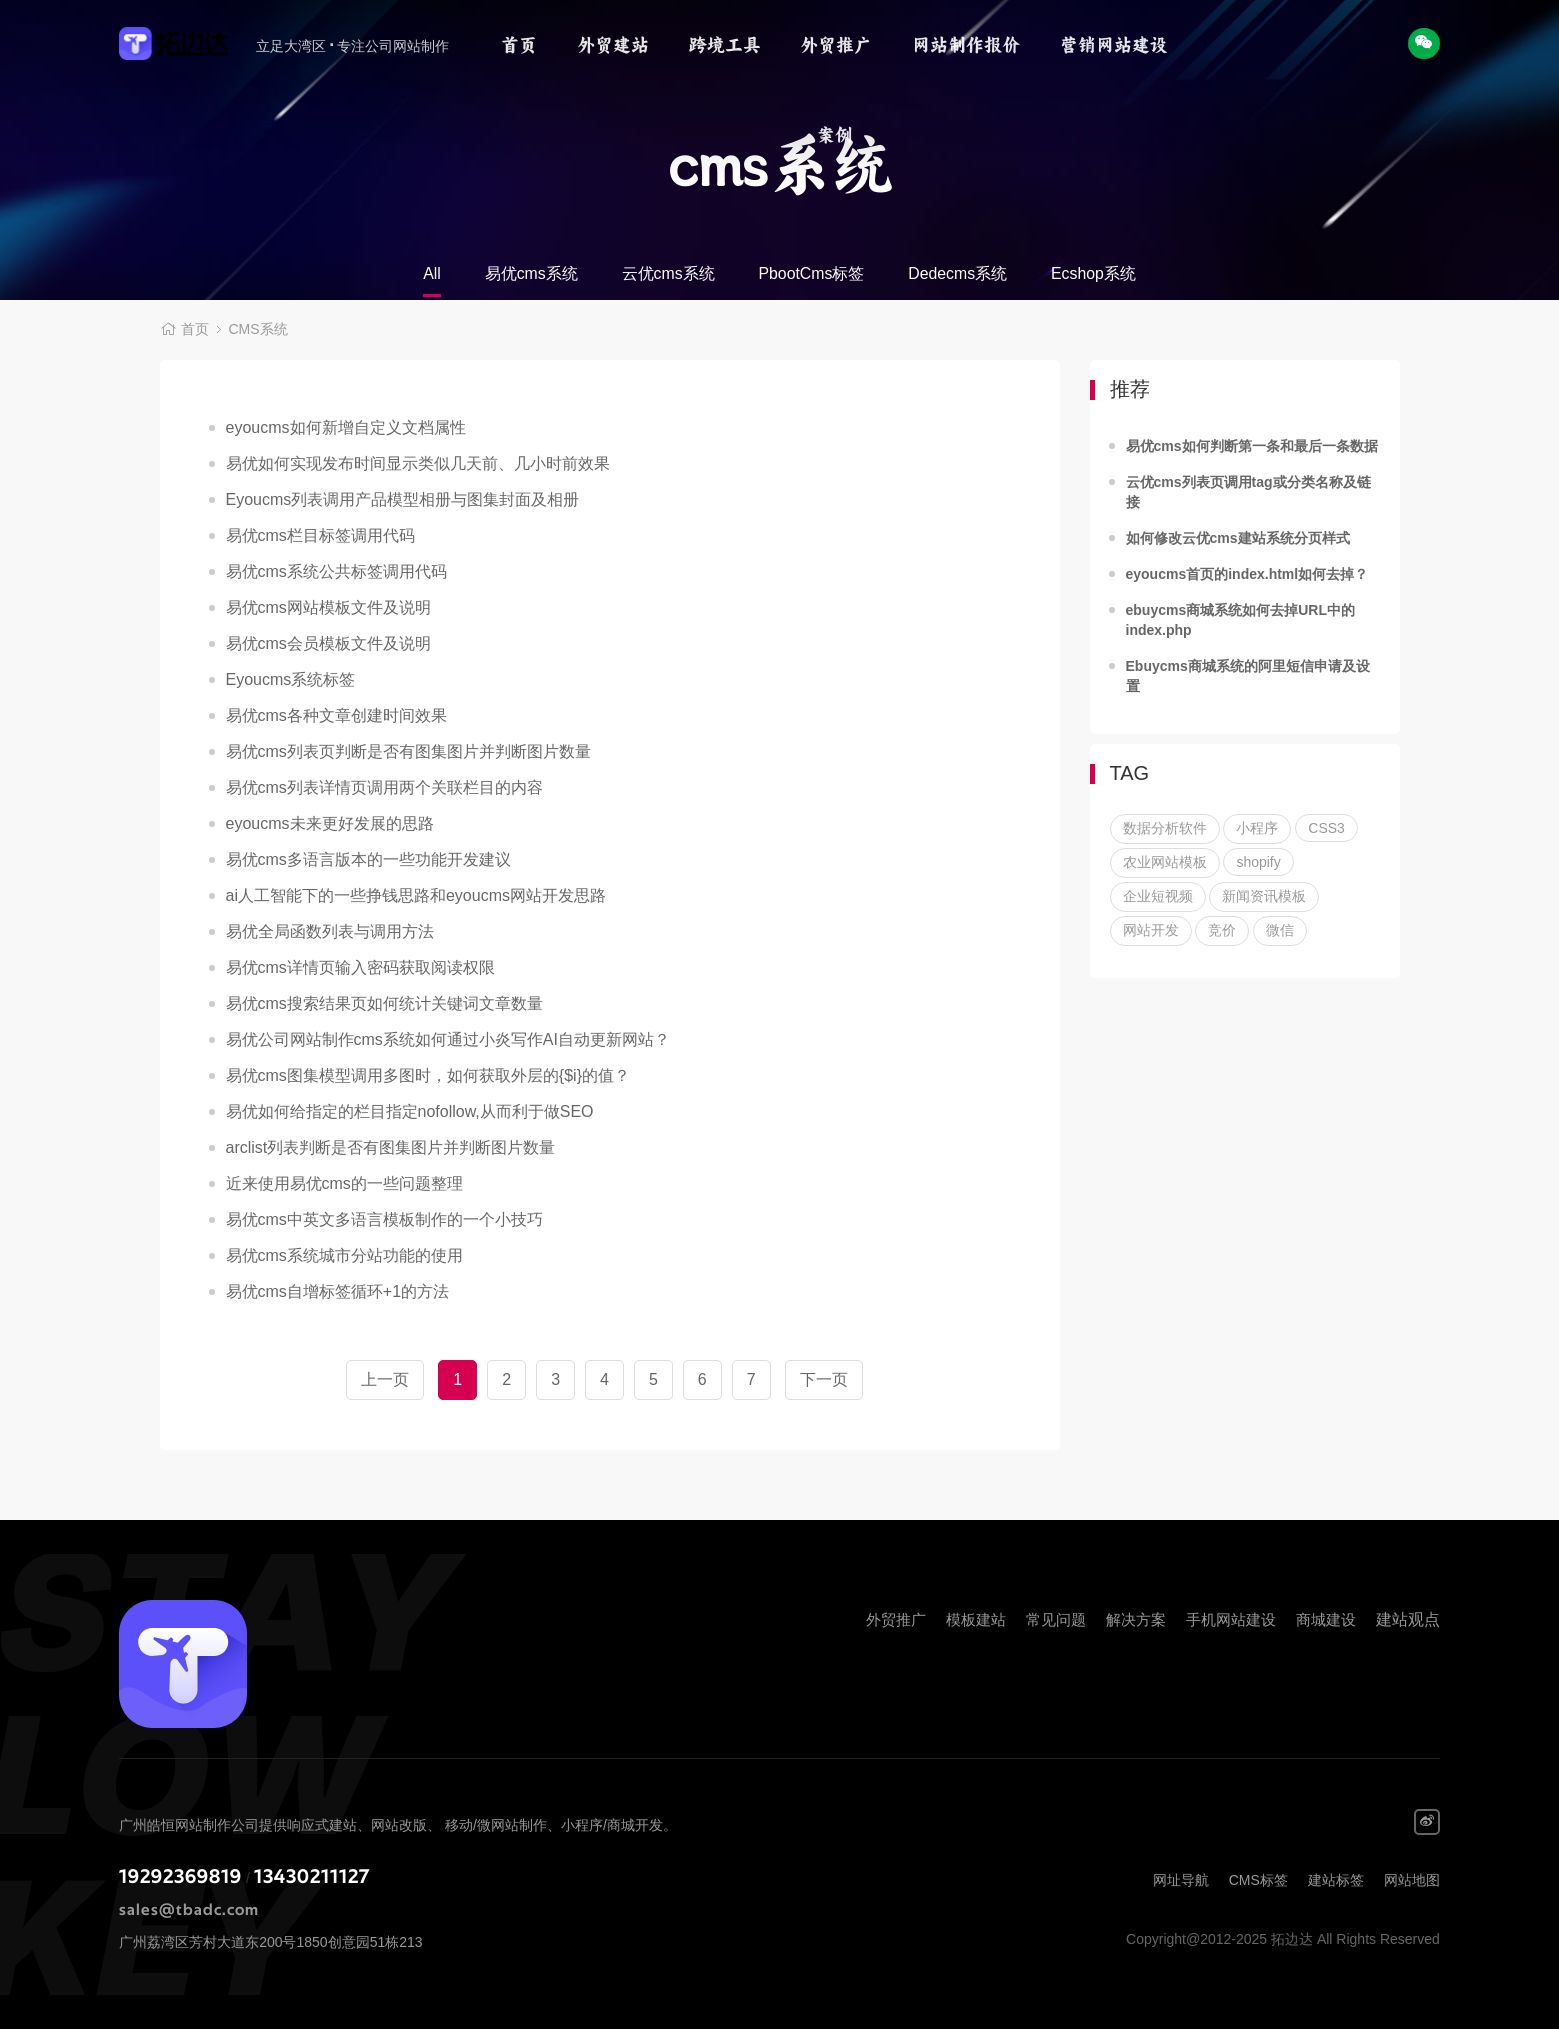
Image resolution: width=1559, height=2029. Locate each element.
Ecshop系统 (1094, 273)
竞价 (1222, 930)
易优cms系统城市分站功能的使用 (344, 1255)
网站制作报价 (966, 45)
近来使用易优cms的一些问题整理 (344, 1183)
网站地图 (1412, 1880)
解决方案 (1136, 1619)
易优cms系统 (529, 273)
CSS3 (1326, 828)
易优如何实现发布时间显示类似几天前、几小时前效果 (418, 463)
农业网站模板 (1165, 862)
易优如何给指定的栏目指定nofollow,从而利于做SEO (410, 1111)
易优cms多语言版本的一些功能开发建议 (368, 859)
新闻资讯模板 (1264, 896)
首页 (519, 45)
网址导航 (1181, 1880)
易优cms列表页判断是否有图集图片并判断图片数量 (408, 751)
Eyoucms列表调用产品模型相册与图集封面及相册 (403, 499)
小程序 (1257, 828)
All (431, 273)
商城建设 (1326, 1619)
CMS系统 (258, 330)
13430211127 (312, 1877)
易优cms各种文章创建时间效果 (336, 715)
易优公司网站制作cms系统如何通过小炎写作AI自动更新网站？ (448, 1039)
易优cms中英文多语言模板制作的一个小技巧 (384, 1219)
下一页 (824, 1379)
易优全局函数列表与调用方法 (330, 931)
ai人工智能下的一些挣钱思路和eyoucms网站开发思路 (416, 895)
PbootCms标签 (811, 273)
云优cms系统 (667, 273)
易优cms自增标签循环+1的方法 (338, 1291)
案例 (835, 135)
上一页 (385, 1379)
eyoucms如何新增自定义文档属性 (346, 427)
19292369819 (180, 1877)
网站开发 (1151, 930)
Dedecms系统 (958, 273)
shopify (1258, 862)
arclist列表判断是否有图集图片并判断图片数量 (391, 1147)
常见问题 (1056, 1619)
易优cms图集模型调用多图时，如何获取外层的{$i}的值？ (428, 1075)
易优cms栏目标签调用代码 (320, 535)
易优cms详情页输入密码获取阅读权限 (360, 967)
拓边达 (185, 45)
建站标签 (1336, 1880)
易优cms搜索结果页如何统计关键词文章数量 (384, 1003)
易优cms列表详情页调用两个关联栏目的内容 (384, 787)
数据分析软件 (1165, 828)
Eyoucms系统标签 (291, 679)
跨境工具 (725, 45)
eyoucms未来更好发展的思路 (330, 823)
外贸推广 (836, 45)
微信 (1280, 930)
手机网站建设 (1231, 1619)
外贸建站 (613, 45)
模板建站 (976, 1619)
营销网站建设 (1114, 45)
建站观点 (1408, 1619)
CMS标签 (1258, 1880)
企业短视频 (1158, 896)
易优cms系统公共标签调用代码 (336, 571)
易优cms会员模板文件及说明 (328, 643)
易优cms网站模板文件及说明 (328, 607)
